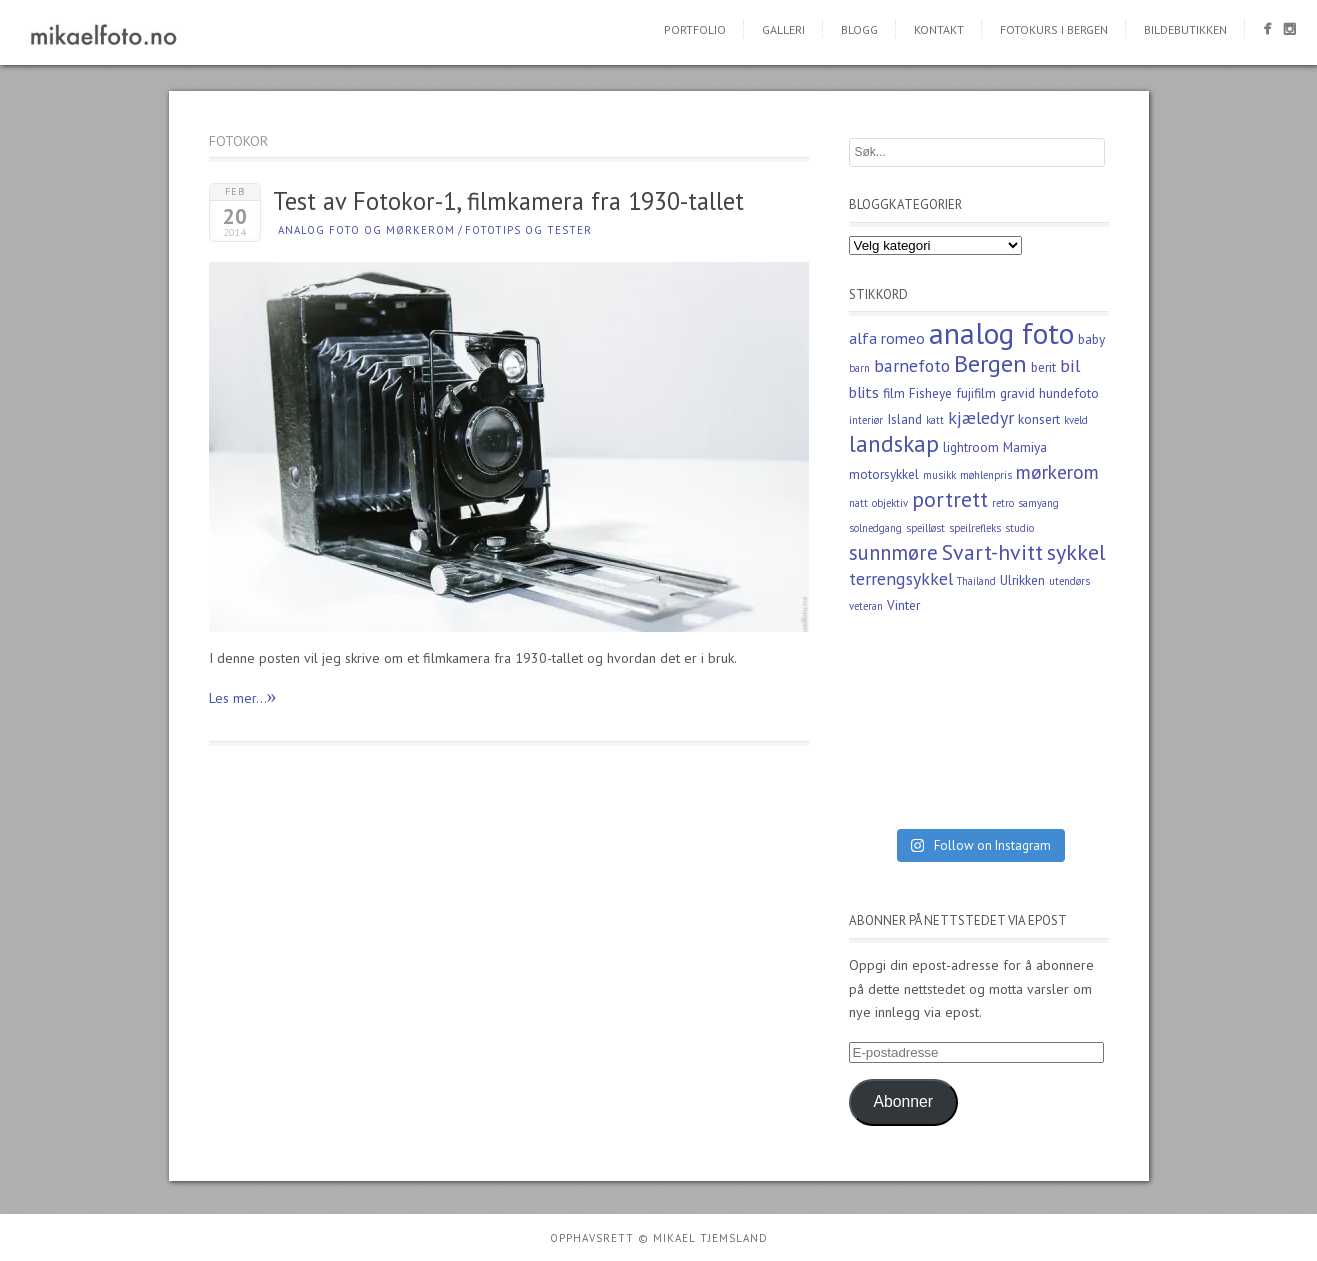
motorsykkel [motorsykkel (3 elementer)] (884, 474)
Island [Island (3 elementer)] (904, 419)
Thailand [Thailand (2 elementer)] (976, 581)
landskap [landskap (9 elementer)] (894, 443)
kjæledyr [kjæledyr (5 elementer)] (981, 417)
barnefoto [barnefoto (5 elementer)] (912, 365)
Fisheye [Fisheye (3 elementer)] (930, 393)
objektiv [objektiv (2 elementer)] (890, 503)
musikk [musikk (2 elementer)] (939, 475)
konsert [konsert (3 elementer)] (1039, 419)
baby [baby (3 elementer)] (1091, 339)
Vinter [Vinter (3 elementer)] (903, 605)
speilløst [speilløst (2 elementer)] (925, 528)
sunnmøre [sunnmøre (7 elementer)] (893, 552)
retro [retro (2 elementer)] (1003, 503)
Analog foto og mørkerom (366, 230)
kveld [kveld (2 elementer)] (1076, 420)
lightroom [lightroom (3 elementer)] (971, 447)
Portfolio (695, 29)
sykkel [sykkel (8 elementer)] (1076, 552)
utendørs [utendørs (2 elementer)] (1069, 581)
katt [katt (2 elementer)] (935, 420)
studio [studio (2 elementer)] (1019, 528)
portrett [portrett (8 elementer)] (950, 499)
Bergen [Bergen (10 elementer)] (990, 363)
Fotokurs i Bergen (1054, 29)
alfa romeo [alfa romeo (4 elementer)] (887, 338)
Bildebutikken (1185, 29)
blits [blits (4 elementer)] (864, 392)
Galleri (783, 29)
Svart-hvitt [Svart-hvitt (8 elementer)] (992, 552)
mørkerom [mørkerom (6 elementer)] (1057, 471)
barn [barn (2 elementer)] (859, 368)
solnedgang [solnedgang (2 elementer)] (875, 528)
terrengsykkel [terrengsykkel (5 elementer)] (901, 578)
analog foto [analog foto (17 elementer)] (1001, 333)
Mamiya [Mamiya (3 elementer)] (1025, 447)
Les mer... (243, 696)
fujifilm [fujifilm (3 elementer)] (976, 393)
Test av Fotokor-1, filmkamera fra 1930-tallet (508, 201)
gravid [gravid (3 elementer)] (1017, 393)
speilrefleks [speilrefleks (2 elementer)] (975, 528)
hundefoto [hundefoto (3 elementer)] (1069, 393)
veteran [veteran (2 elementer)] (866, 606)
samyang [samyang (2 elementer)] (1038, 503)
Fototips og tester (528, 230)
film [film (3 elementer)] (894, 393)
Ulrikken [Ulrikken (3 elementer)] (1022, 580)
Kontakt (939, 29)
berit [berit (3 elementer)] (1043, 367)
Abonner (903, 1101)
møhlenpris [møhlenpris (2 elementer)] (986, 475)
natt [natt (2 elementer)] (858, 503)
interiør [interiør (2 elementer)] (866, 420)
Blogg (859, 29)
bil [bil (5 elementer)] (1070, 365)
